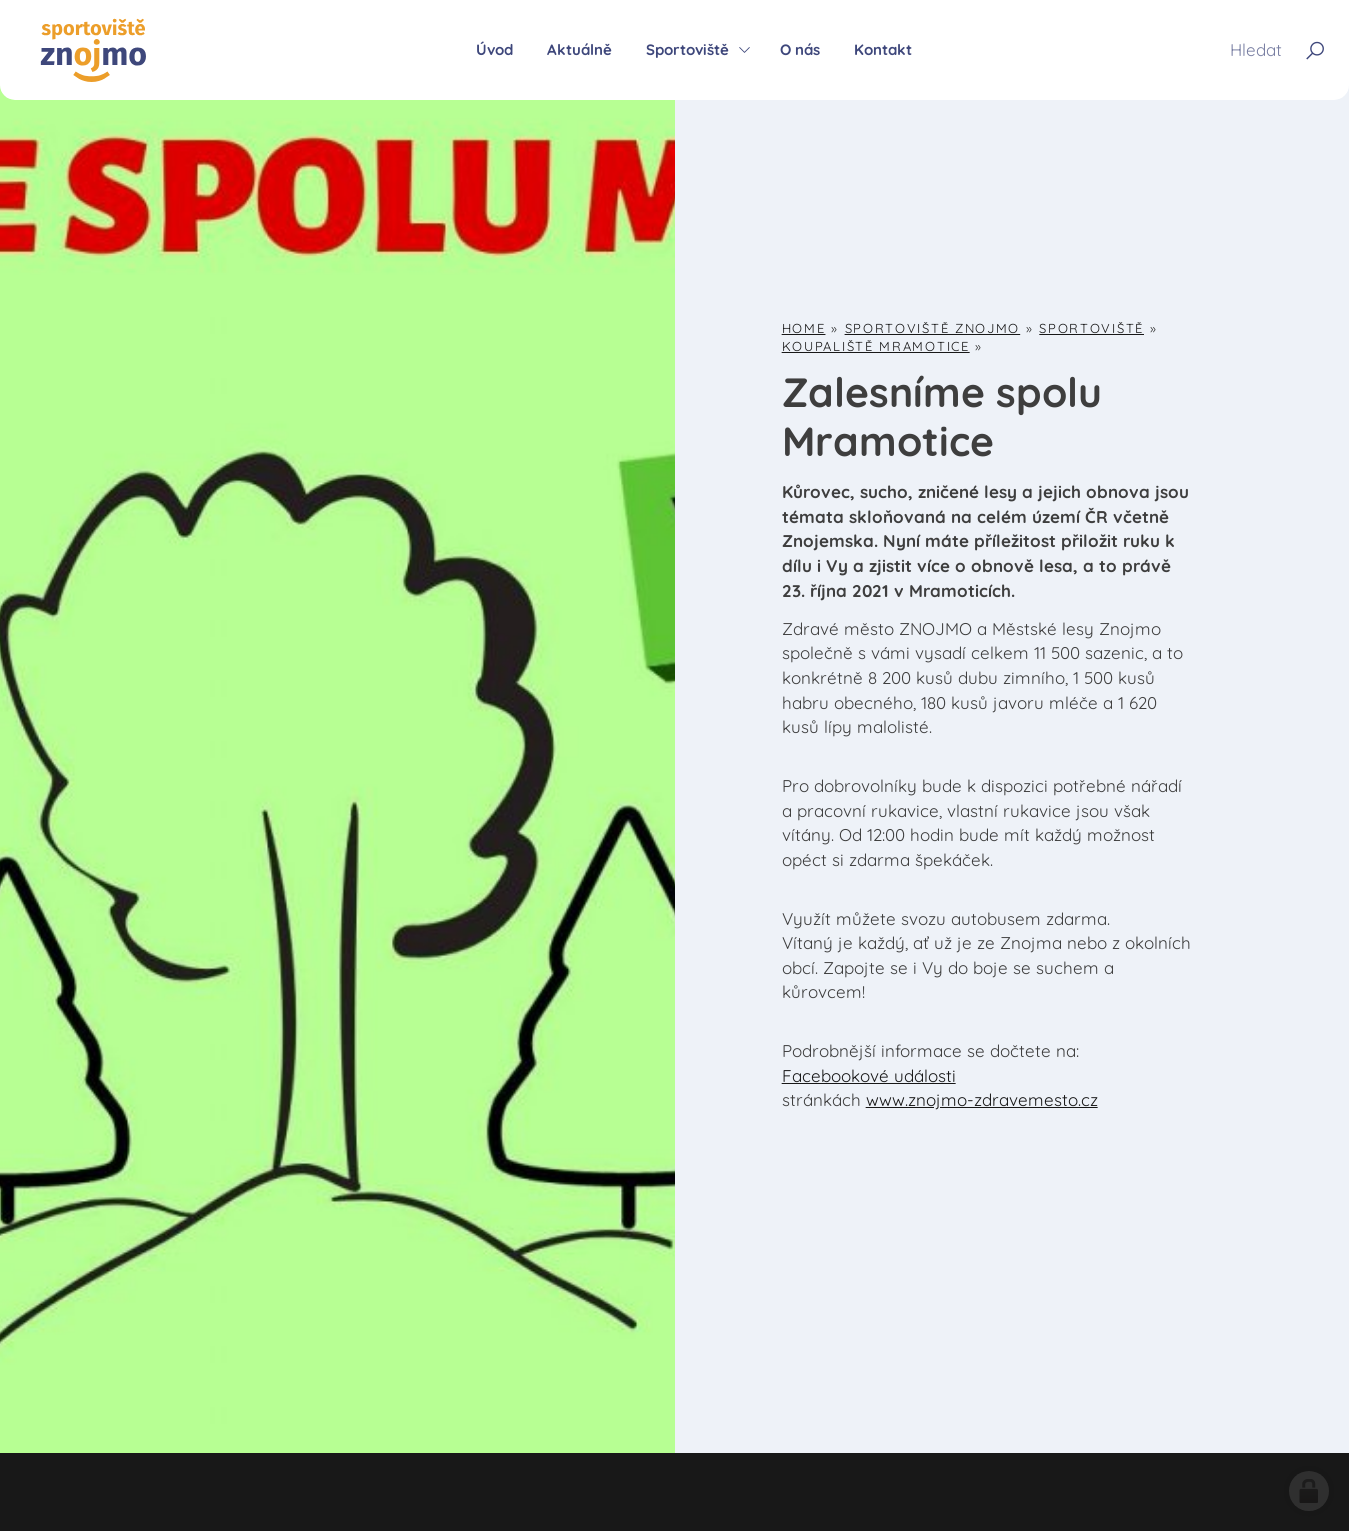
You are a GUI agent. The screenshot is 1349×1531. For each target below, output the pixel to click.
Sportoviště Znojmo (933, 328)
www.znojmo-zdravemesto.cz (982, 1099)
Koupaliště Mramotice (876, 346)
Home (804, 328)
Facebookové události (869, 1075)
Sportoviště (1091, 328)
